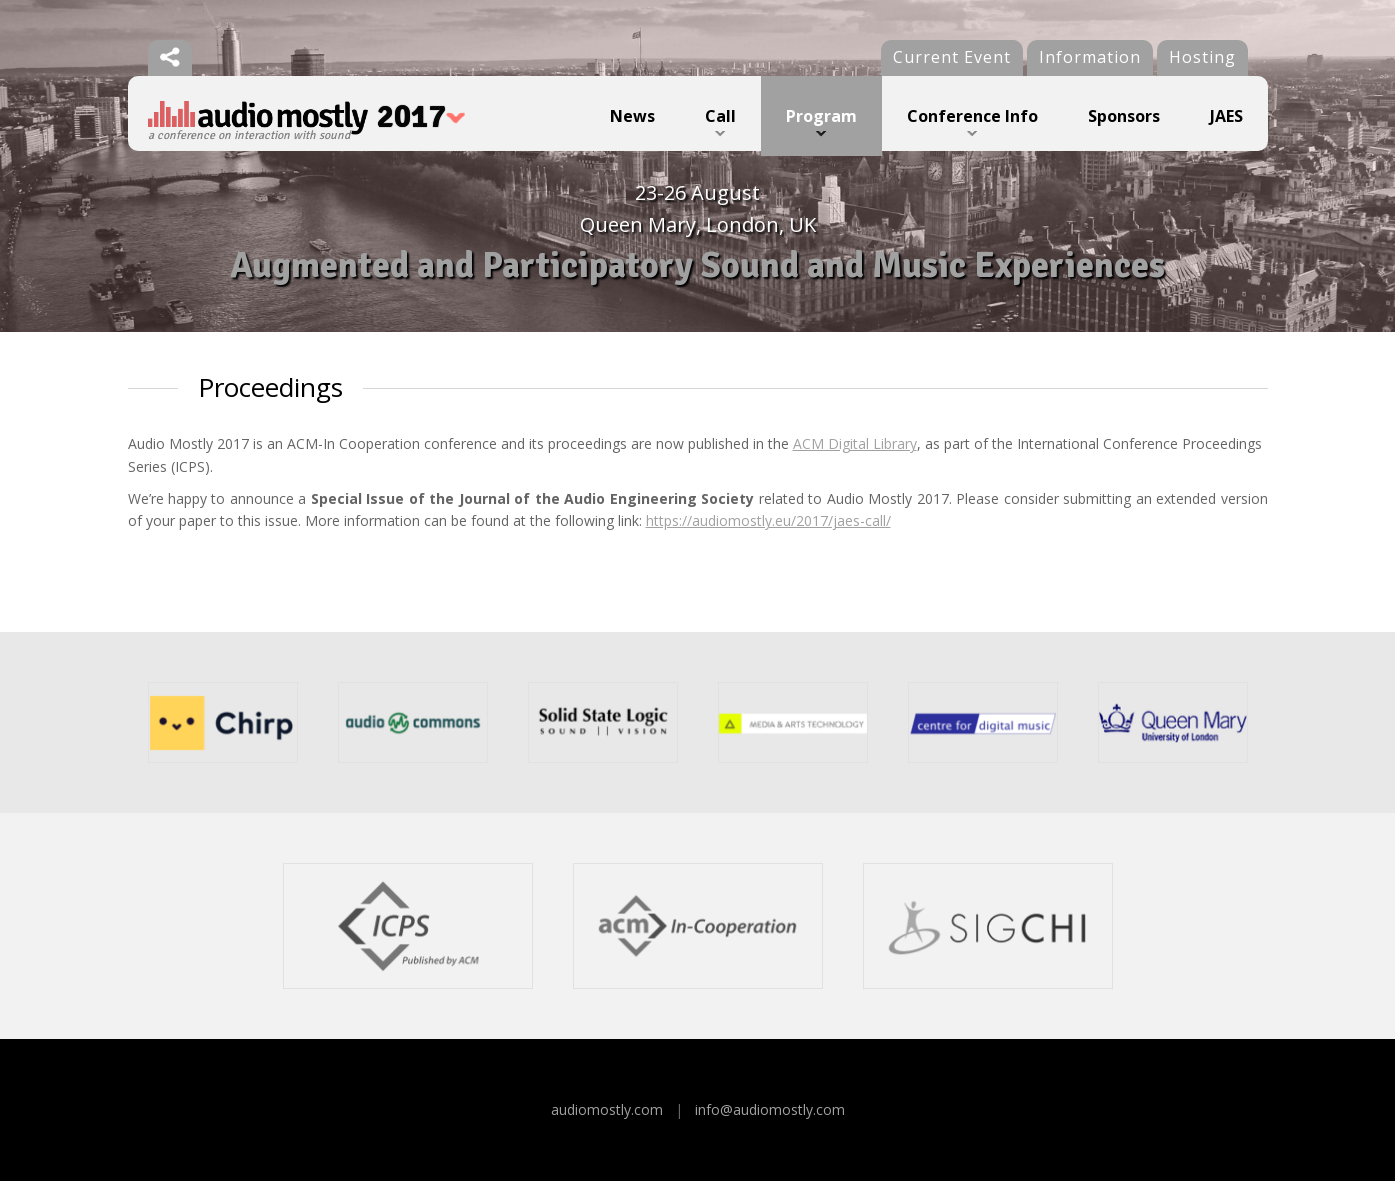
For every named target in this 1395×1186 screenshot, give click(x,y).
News (632, 116)
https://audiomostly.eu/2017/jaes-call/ (768, 525)
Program (821, 116)
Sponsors (1124, 116)
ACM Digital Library (855, 448)
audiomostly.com (607, 1114)
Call (720, 116)
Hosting (1202, 57)
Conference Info (972, 116)
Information (1090, 57)
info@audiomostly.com (770, 1114)
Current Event (952, 57)
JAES (1226, 116)
